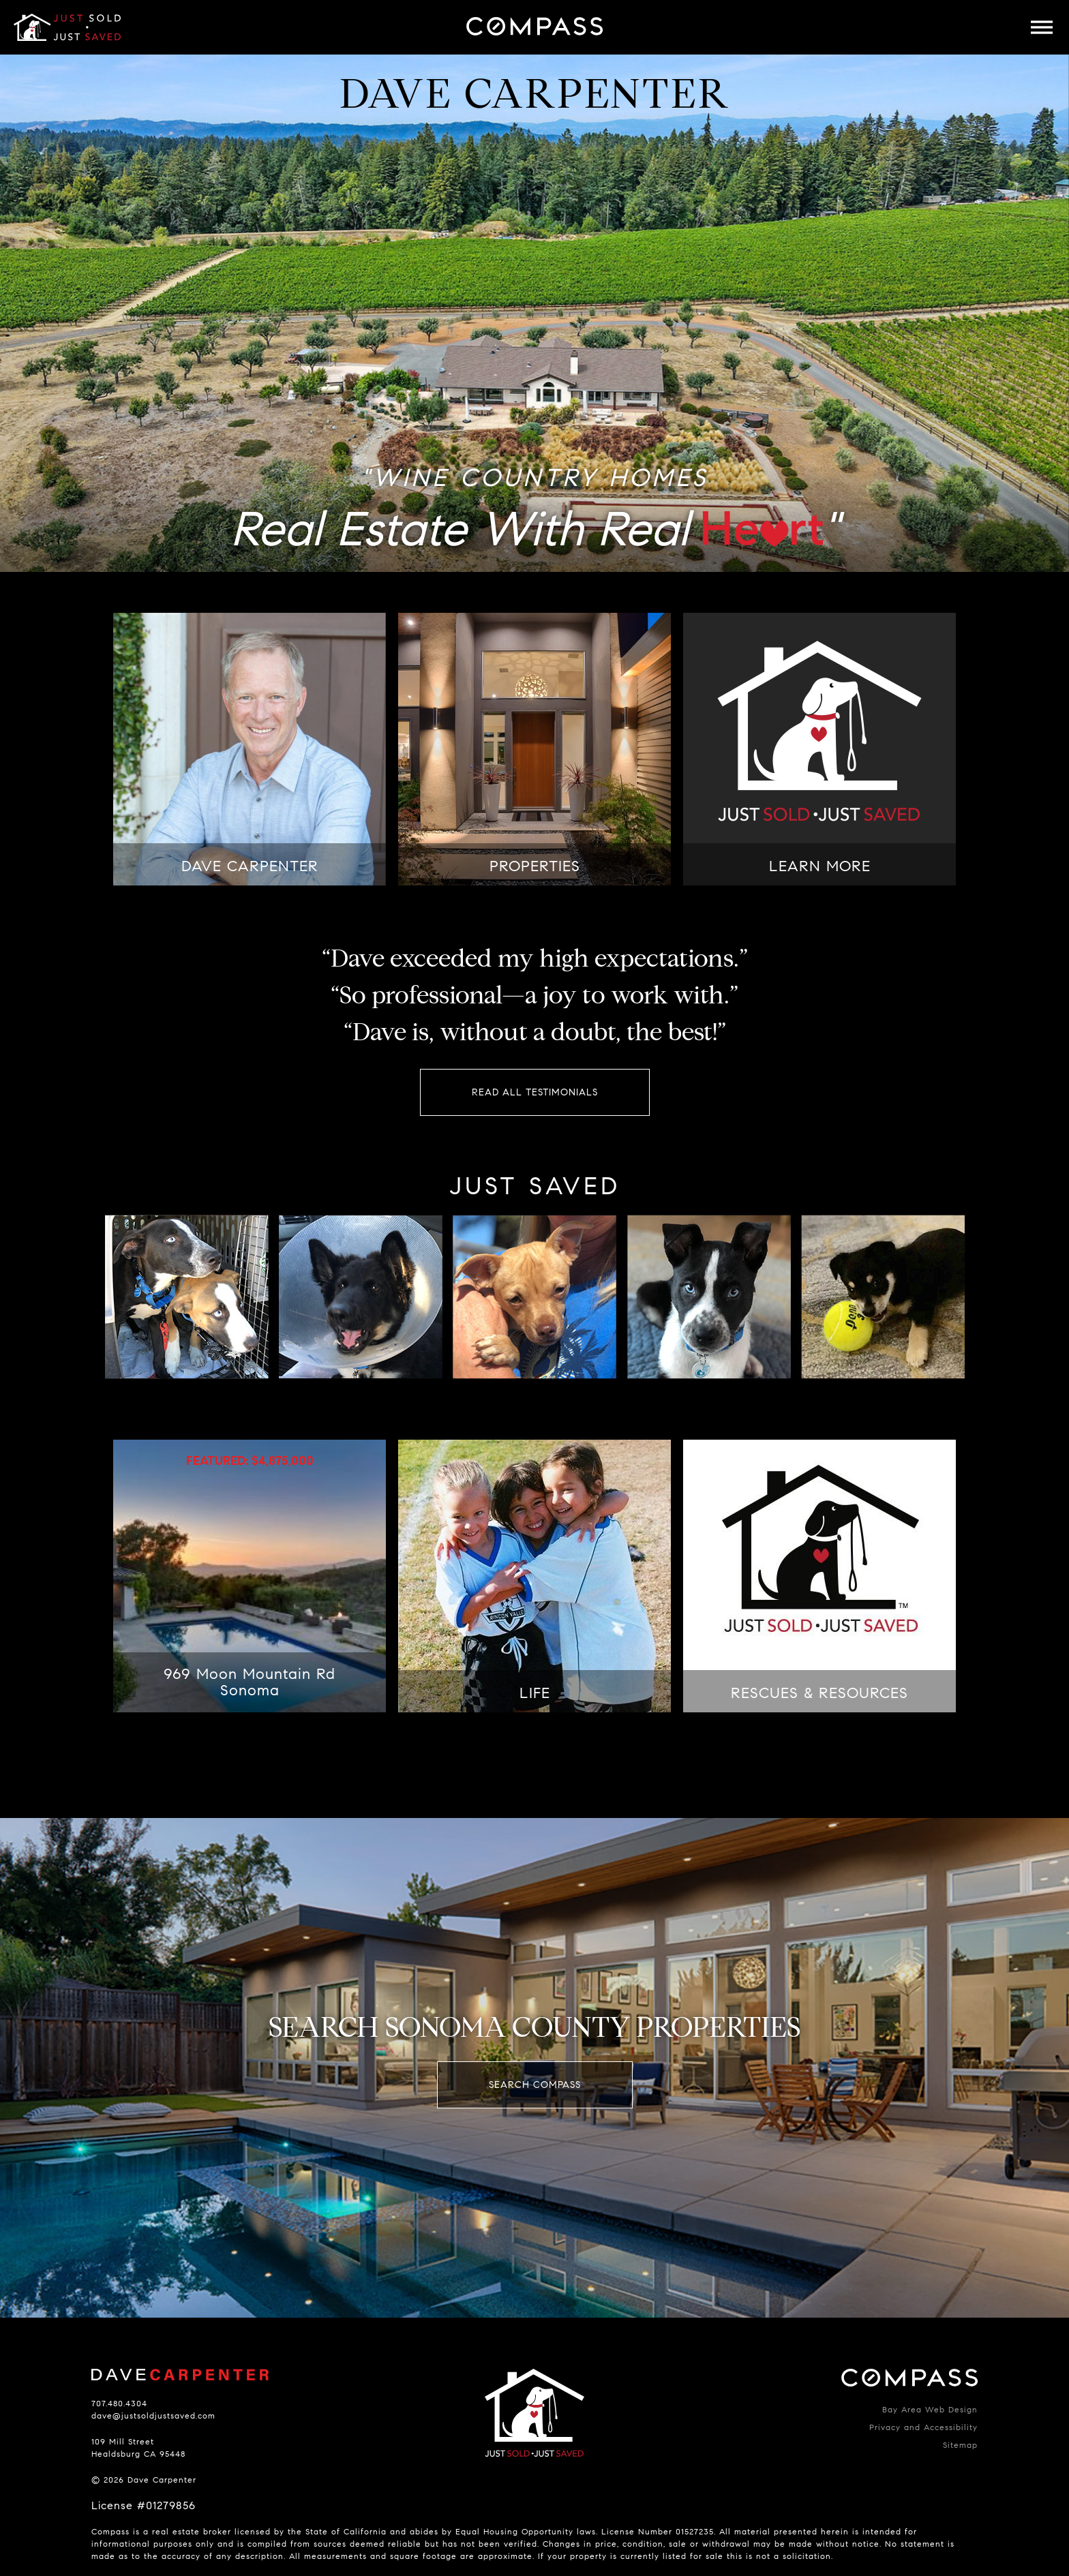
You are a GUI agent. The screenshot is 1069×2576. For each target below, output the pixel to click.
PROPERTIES (535, 866)
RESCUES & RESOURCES (819, 1693)
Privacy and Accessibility (923, 2427)
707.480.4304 (119, 2403)
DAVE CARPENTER (249, 866)
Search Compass (535, 2085)
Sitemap (960, 2445)
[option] (534, 313)
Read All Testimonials (535, 1092)
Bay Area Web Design (930, 2409)
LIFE (535, 1693)
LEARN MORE (820, 866)
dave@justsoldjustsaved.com (153, 2415)
